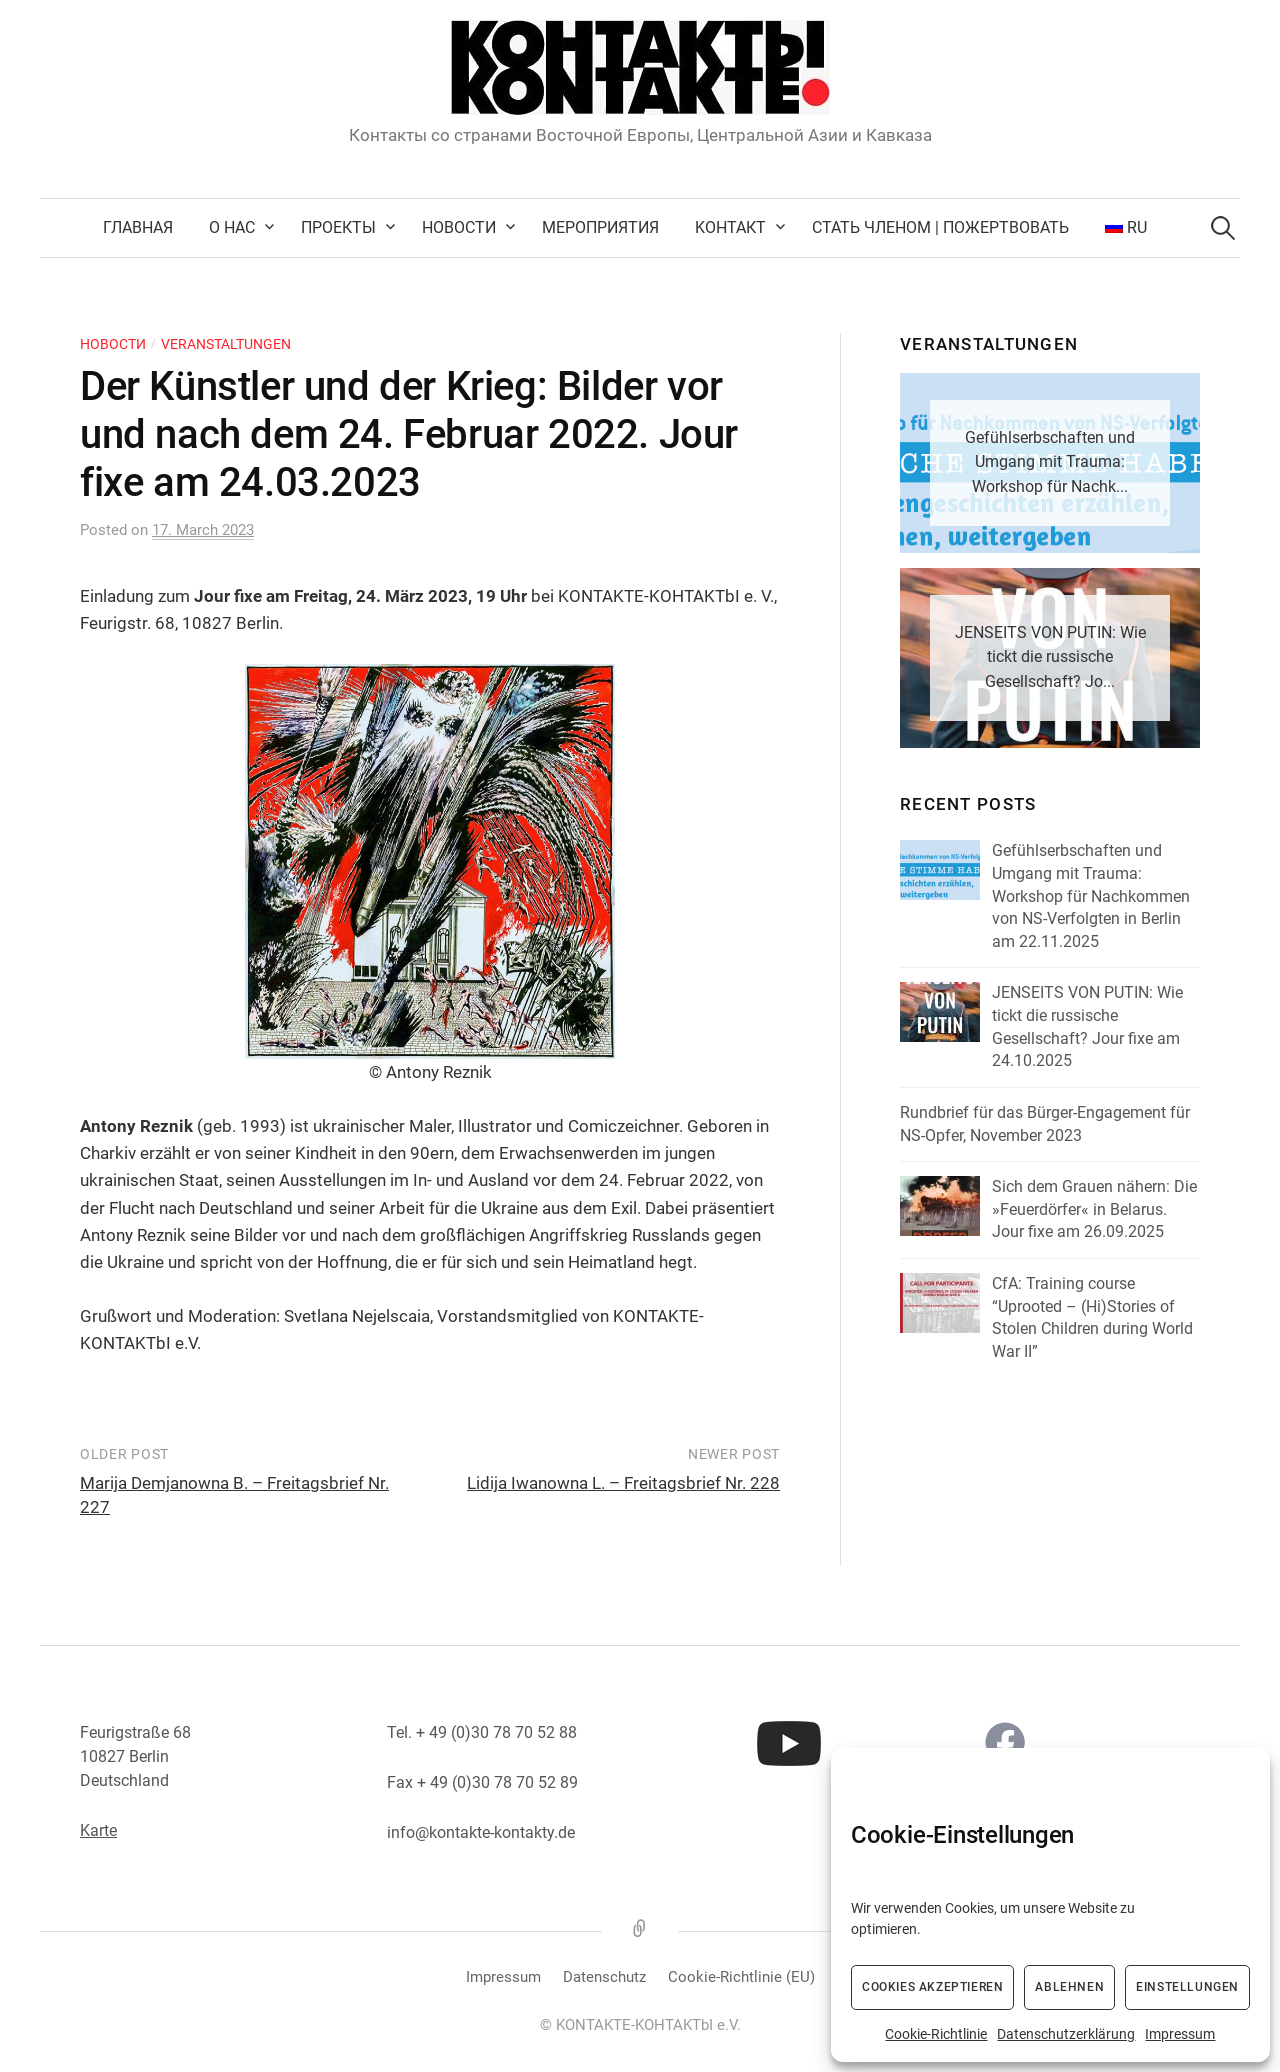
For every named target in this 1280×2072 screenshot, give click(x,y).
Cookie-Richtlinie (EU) (741, 1977)
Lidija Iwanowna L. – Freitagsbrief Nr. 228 (623, 1483)
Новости (459, 227)
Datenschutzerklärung (1066, 2034)
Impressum (1180, 2034)
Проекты (338, 227)
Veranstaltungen (226, 344)
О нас (232, 227)
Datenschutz (604, 1977)
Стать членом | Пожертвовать (940, 227)
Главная (138, 227)
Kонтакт (730, 227)
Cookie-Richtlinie (936, 2034)
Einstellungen (1187, 1987)
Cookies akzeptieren (932, 1987)
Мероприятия (600, 227)
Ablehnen (1069, 1987)
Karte (98, 1830)
